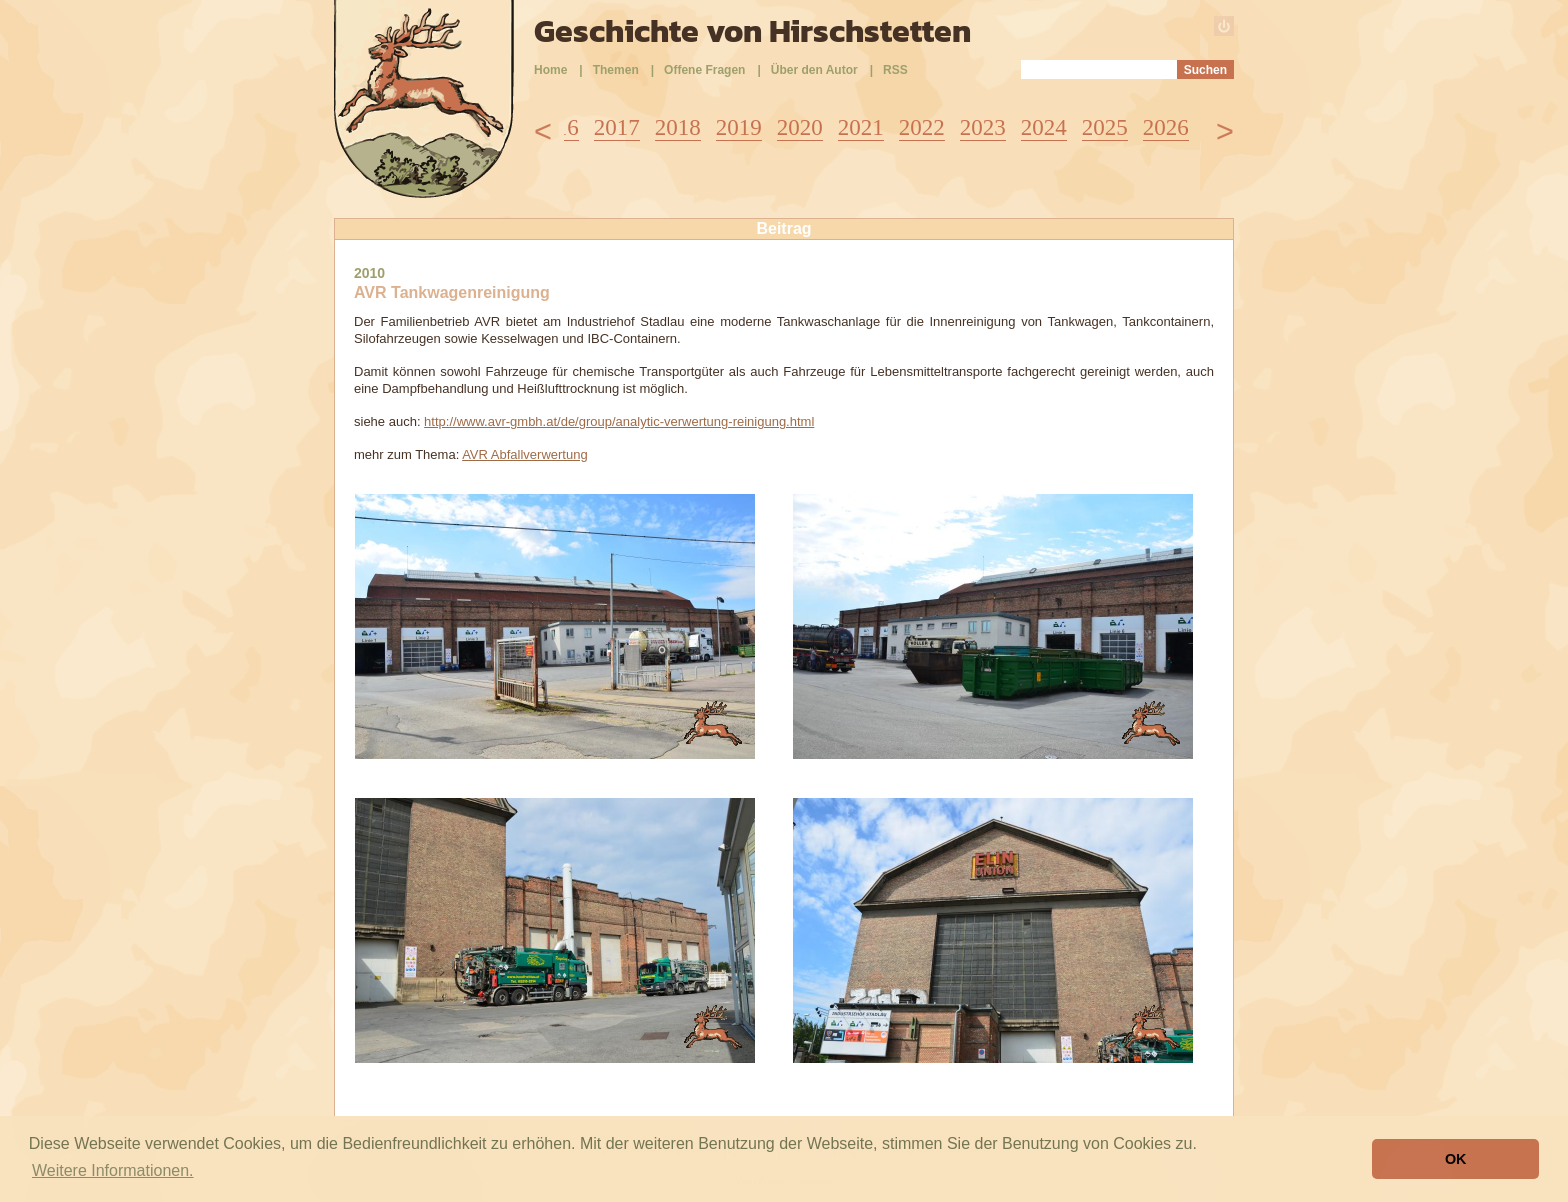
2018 (678, 127)
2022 (922, 127)
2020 (800, 127)
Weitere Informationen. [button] (113, 1170)
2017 (617, 127)
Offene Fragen (704, 70)
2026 (1166, 127)
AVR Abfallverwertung (525, 454)
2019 (739, 127)
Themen (616, 70)
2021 (861, 127)
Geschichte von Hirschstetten (752, 31)
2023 (983, 127)
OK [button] (1456, 1159)
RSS (895, 70)
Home (550, 70)
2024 (1044, 127)
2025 (1105, 127)
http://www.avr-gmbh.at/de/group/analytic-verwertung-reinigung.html (619, 421)
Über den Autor (814, 70)
